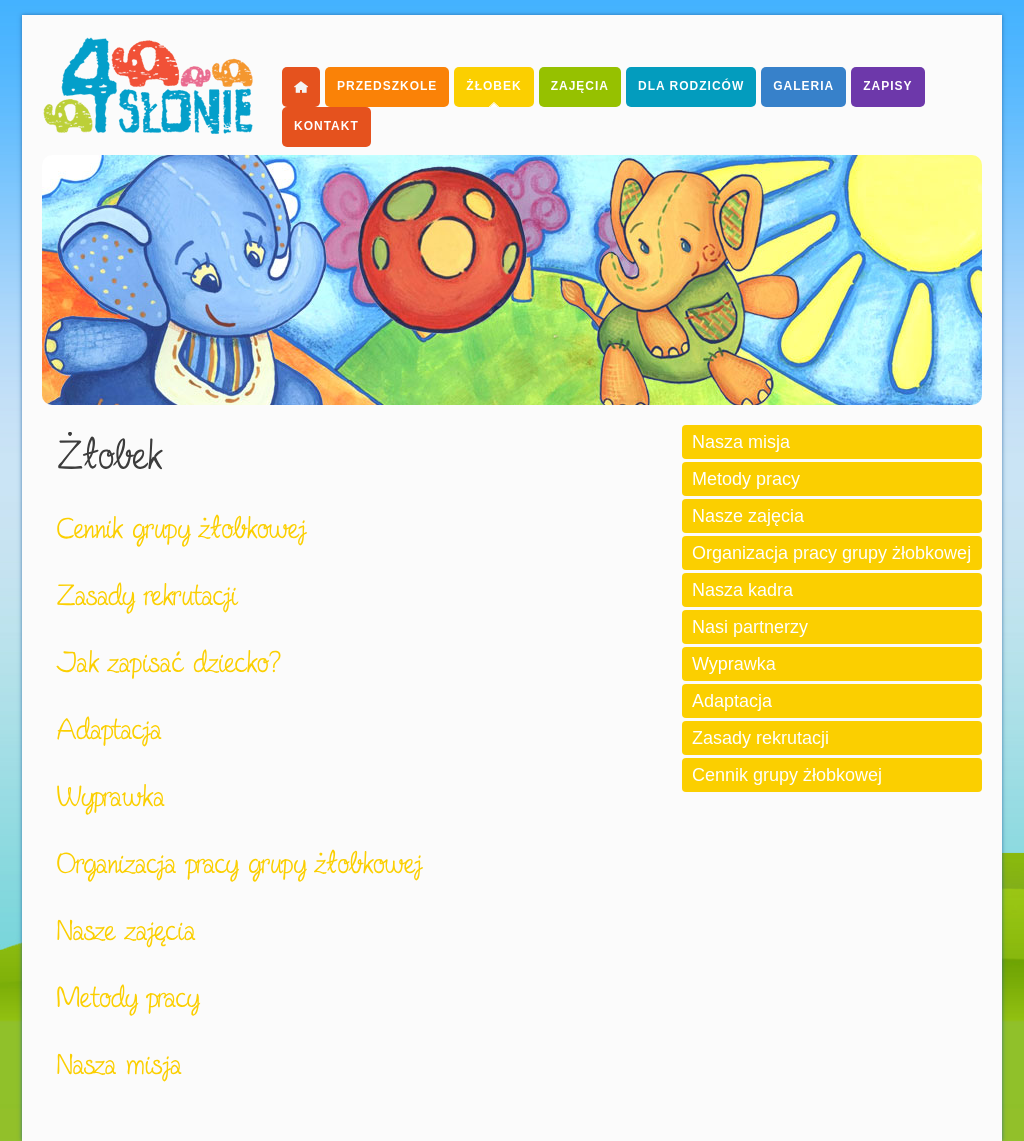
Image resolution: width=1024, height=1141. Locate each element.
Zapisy (887, 86)
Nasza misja (741, 442)
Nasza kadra (742, 590)
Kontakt (326, 126)
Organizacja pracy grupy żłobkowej (831, 553)
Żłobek (493, 86)
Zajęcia (580, 86)
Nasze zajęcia (748, 516)
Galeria (803, 86)
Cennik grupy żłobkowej (787, 775)
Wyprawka (734, 664)
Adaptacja (732, 701)
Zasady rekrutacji (760, 738)
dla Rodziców (691, 86)
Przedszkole (387, 86)
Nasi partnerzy (750, 627)
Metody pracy (746, 479)
